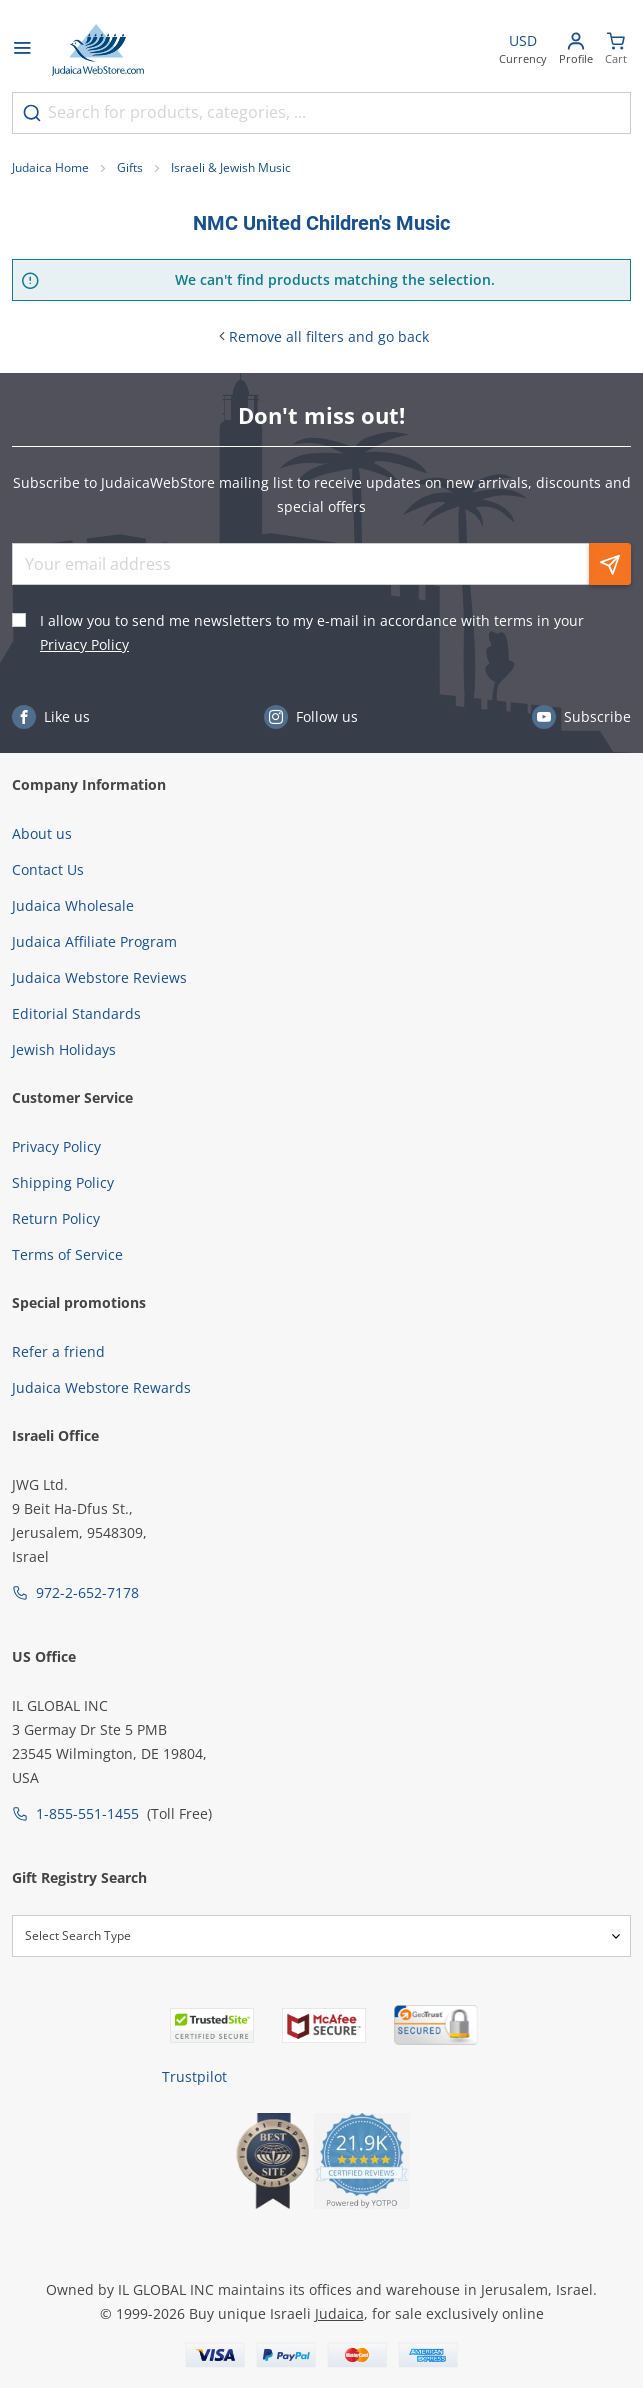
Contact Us (48, 869)
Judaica (339, 2313)
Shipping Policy (63, 1182)
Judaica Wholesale (73, 905)
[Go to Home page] (98, 50)
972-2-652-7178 (87, 1592)
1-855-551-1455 (87, 1813)
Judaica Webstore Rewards (101, 1387)
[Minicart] (616, 50)
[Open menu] (22, 50)
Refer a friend (58, 1351)
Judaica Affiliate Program (94, 941)
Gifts (130, 167)
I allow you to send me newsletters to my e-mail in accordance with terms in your (312, 632)
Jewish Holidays (64, 1049)
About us (42, 833)
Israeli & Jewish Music (231, 167)
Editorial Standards (76, 1013)
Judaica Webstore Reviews (99, 977)
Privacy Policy (84, 644)
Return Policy (56, 1218)
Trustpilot (194, 2076)
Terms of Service (67, 1254)
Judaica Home (50, 167)
